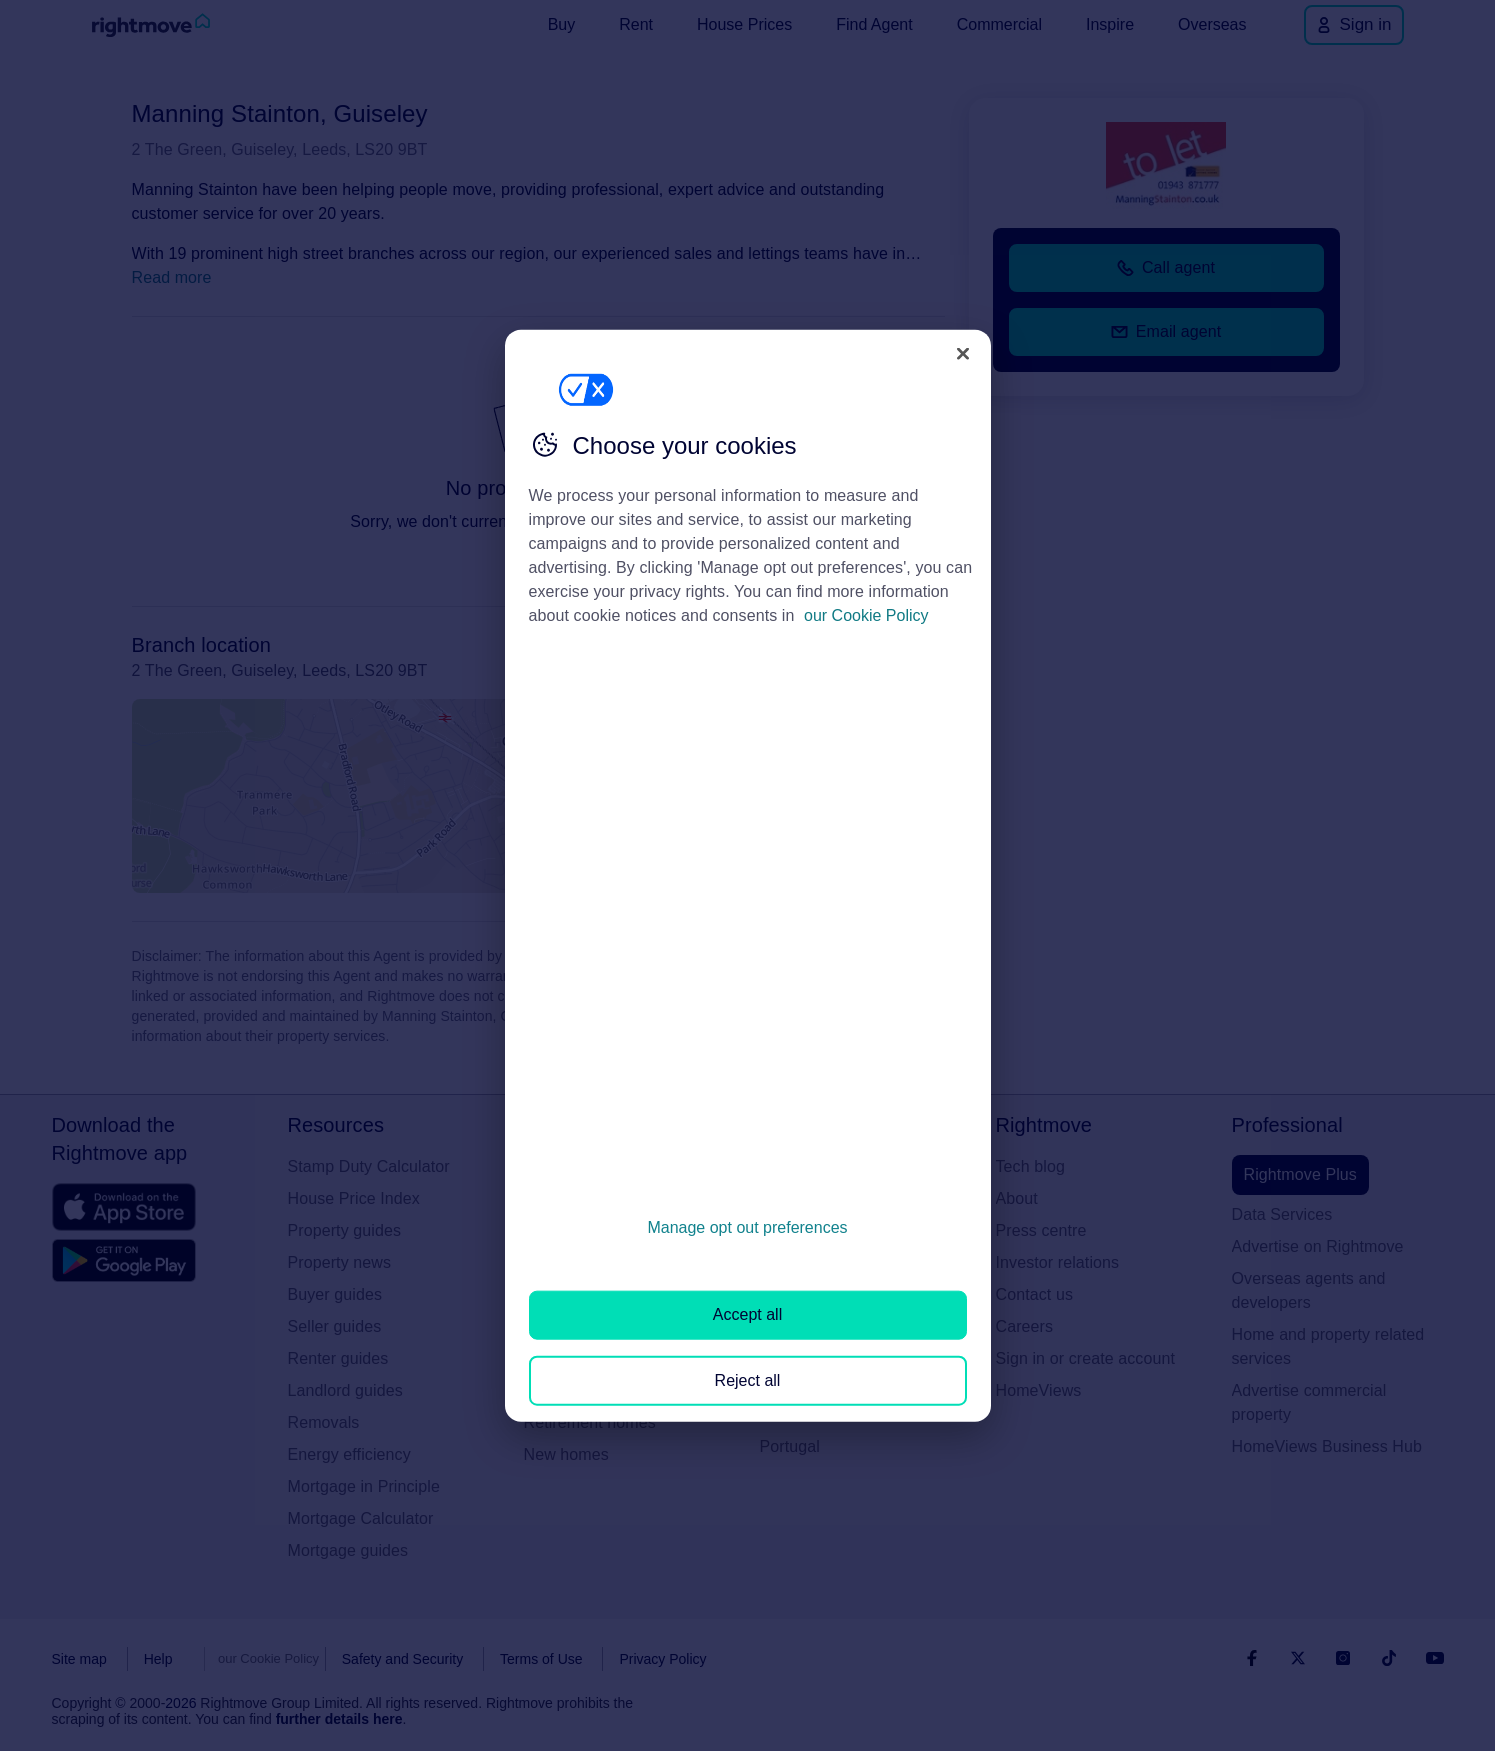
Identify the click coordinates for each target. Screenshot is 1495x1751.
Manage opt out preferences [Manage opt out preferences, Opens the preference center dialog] (747, 1227)
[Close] (963, 353)
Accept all (747, 1314)
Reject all (748, 1379)
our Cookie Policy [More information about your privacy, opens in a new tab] (866, 615)
